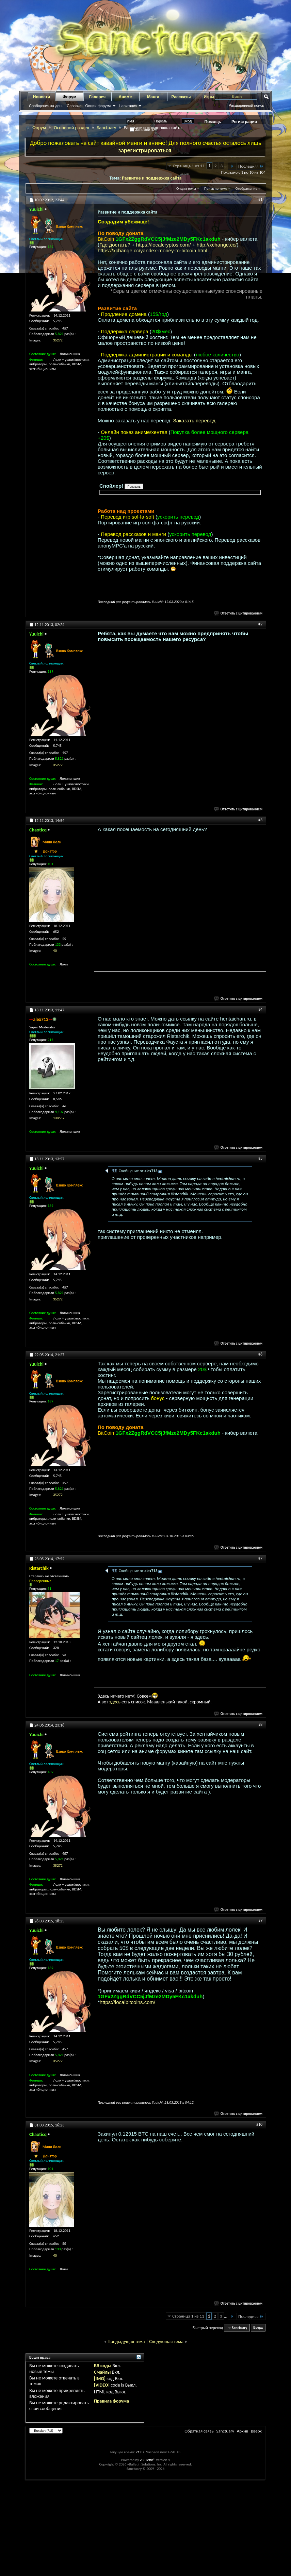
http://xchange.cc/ (217, 245)
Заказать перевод (194, 420)
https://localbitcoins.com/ (127, 2002)
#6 (260, 1354)
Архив (242, 2431)
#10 (259, 2124)
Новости (41, 97)
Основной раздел (71, 128)
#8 (260, 1724)
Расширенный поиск (246, 105)
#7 (260, 1558)
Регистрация (244, 121)
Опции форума (98, 106)
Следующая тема (166, 2341)
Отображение (246, 188)
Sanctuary (106, 128)
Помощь (213, 121)
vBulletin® (147, 2460)
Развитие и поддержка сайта (151, 178)
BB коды (102, 2366)
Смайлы (102, 2372)
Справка (74, 106)
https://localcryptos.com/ (163, 245)
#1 (260, 199)
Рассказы (181, 97)
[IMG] (100, 2378)
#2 (260, 624)
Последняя (251, 166)
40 (55, 950)
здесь (114, 1702)
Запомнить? (143, 130)
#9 (260, 1920)
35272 (58, 340)
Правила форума (111, 2401)
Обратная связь (198, 2431)
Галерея (97, 97)
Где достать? (114, 245)
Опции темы (186, 188)
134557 (58, 1118)
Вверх (258, 2328)
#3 (260, 820)
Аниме (125, 97)
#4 (260, 1009)
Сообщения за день (46, 106)
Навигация (128, 106)
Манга (153, 97)
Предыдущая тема (126, 2341)
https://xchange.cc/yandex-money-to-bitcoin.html (152, 250)
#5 (260, 1158)
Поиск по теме (215, 188)
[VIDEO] (102, 2385)
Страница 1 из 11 (189, 165)
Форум (69, 97)
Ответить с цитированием (238, 613)
